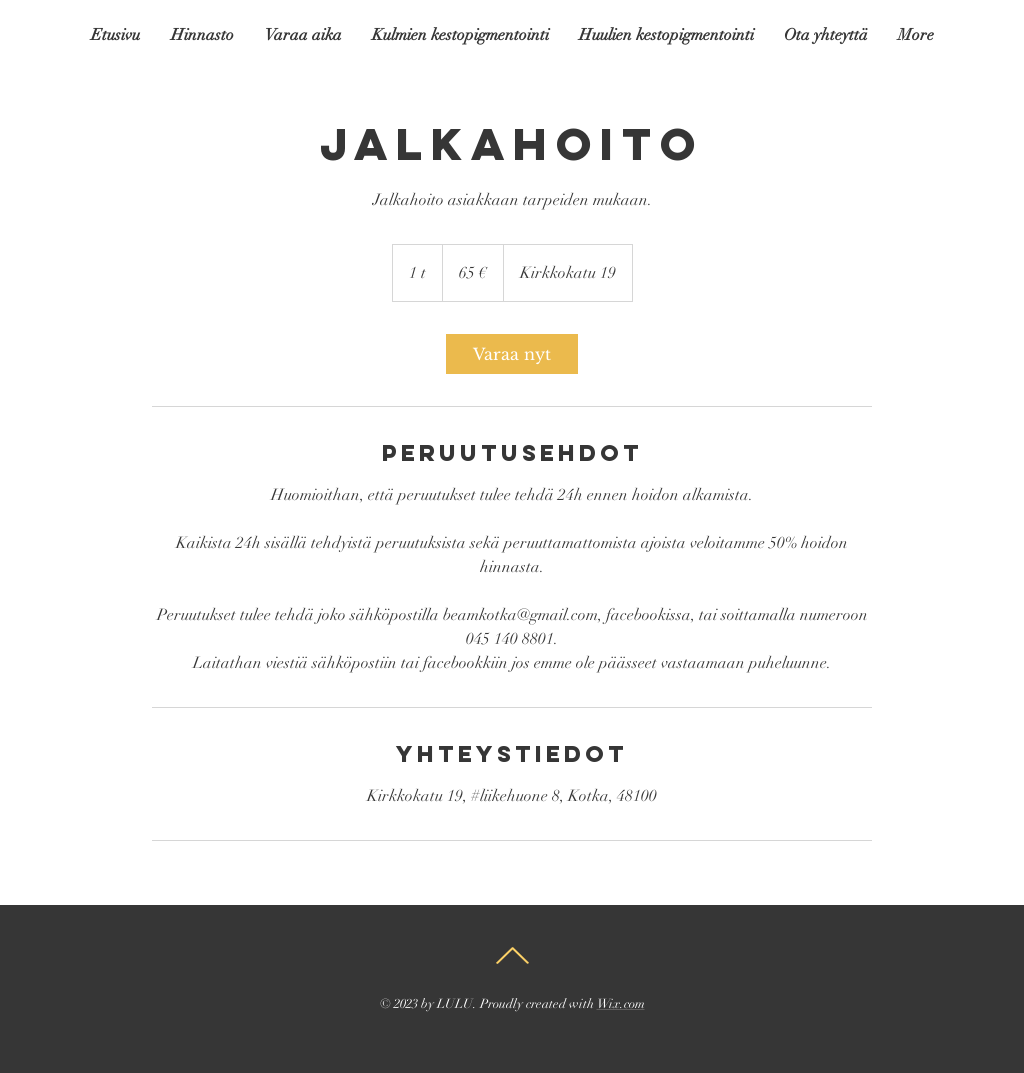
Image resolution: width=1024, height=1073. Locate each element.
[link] (512, 354)
